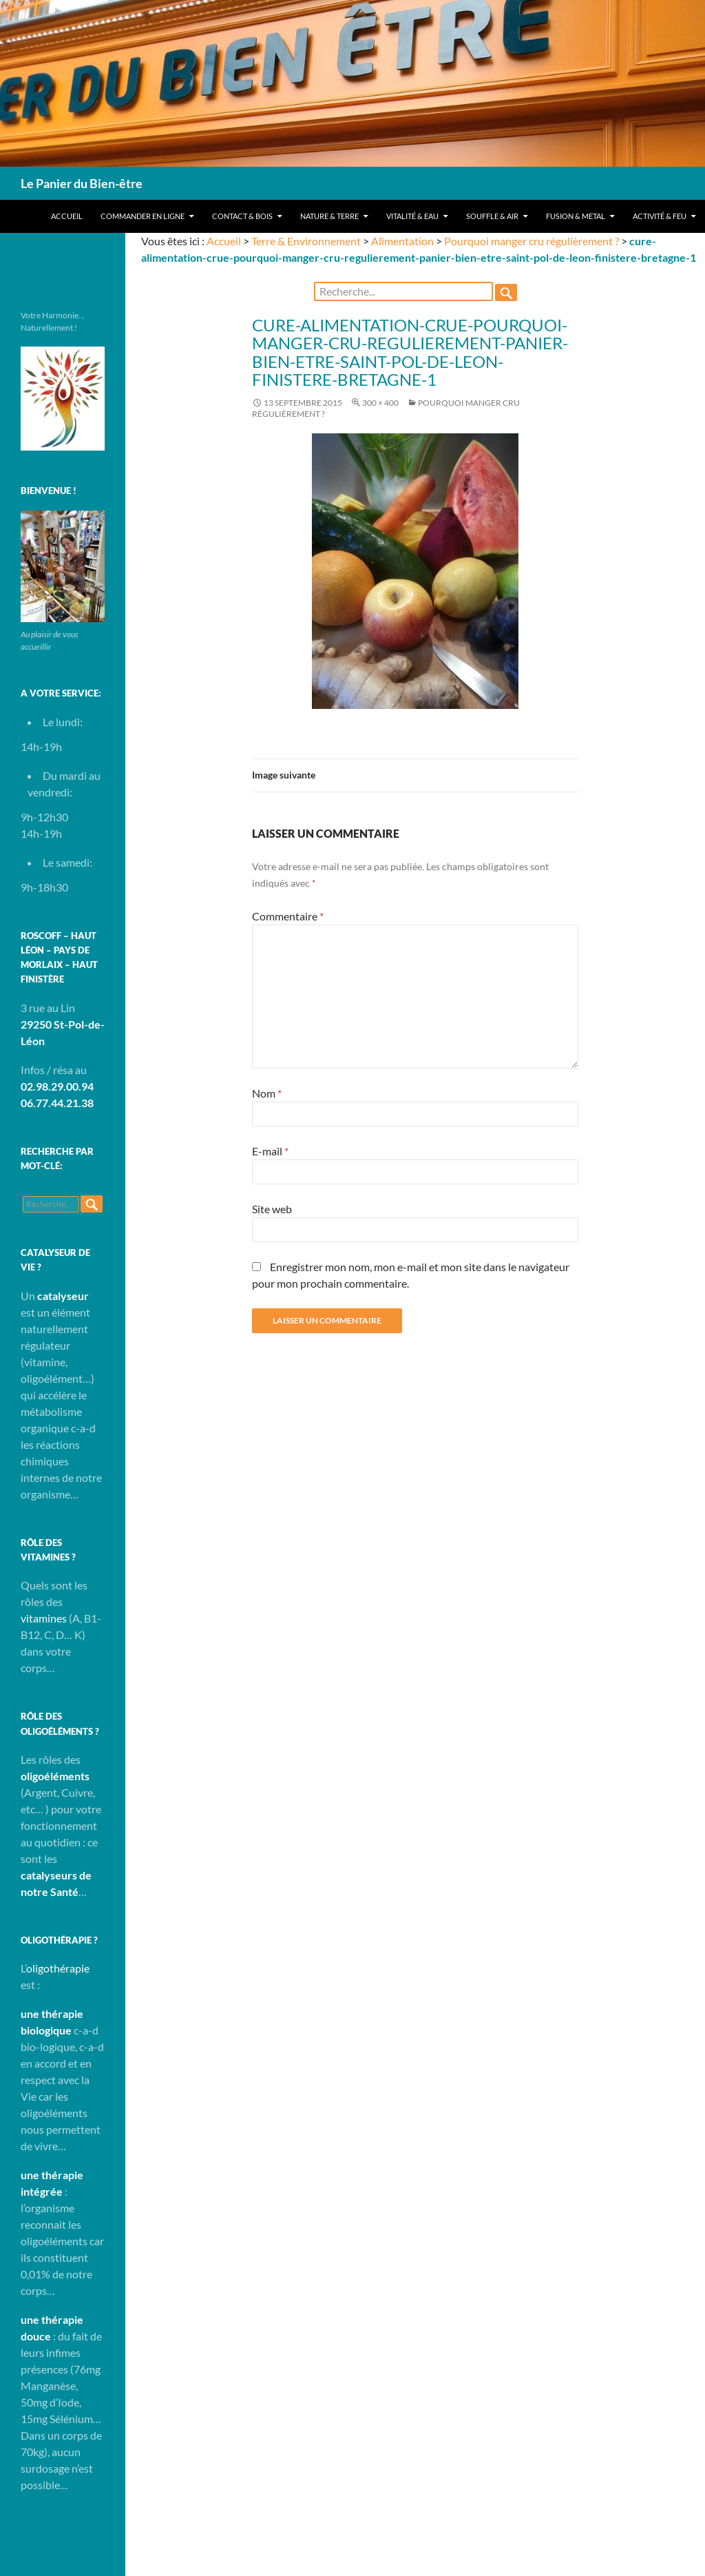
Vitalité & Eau (412, 216)
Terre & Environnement (306, 240)
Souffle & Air (492, 216)
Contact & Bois (242, 216)
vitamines (44, 1618)
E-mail (270, 1150)
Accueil (67, 216)
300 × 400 (380, 403)
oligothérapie (58, 1968)
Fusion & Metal (575, 216)
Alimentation (402, 240)
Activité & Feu (659, 216)
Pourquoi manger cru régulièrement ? (531, 240)
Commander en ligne (143, 216)
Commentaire (288, 916)
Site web (272, 1208)
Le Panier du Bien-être (82, 183)
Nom (267, 1093)
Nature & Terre (329, 216)
